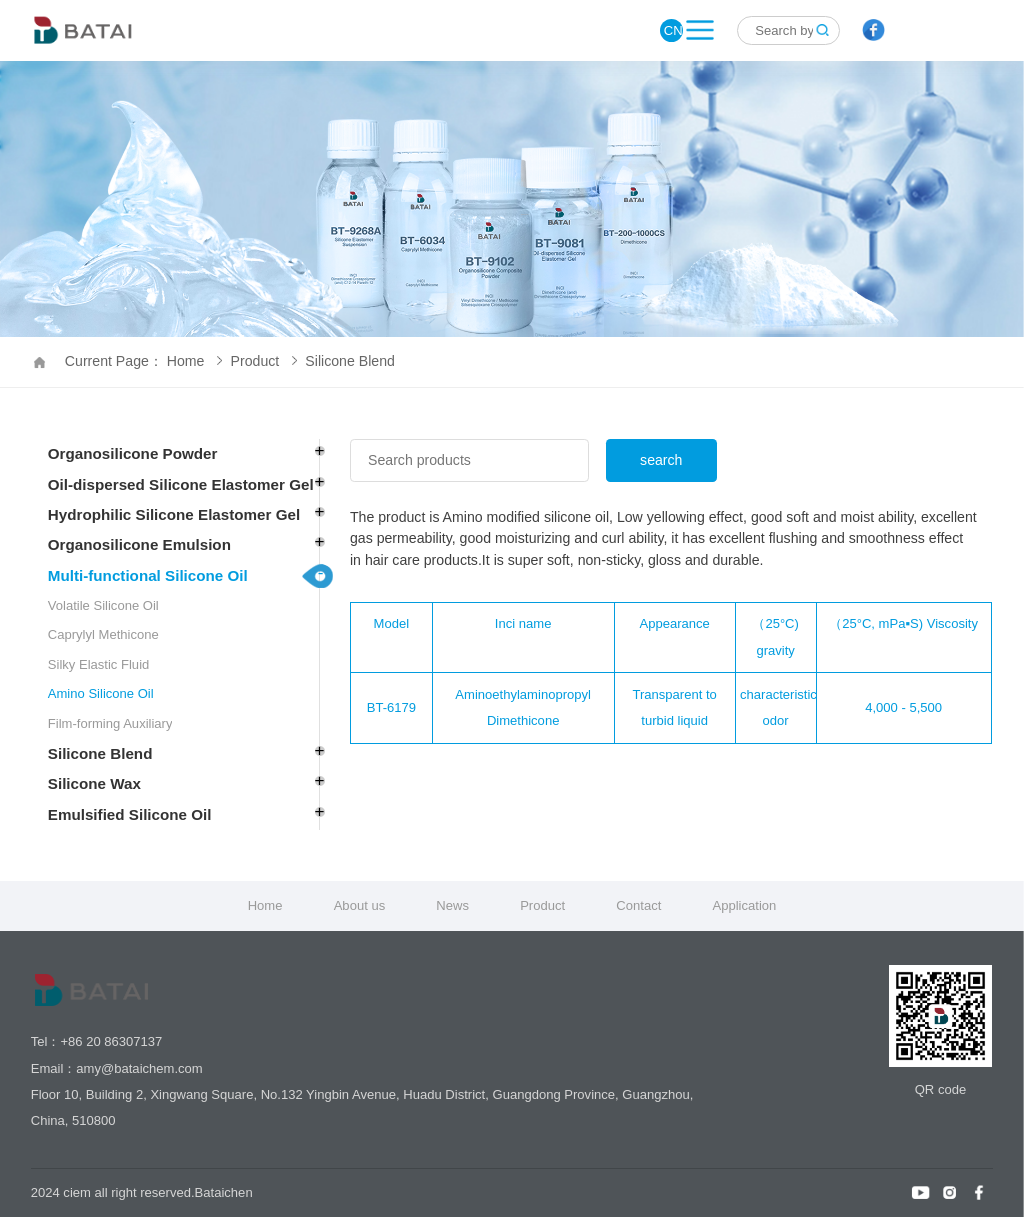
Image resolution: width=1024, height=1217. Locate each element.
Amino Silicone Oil (101, 693)
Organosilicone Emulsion (139, 544)
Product (264, 361)
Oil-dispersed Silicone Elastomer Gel (181, 484)
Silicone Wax (94, 783)
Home (265, 905)
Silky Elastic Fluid (99, 664)
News (452, 905)
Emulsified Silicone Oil (130, 814)
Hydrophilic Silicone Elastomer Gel (174, 514)
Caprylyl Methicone (103, 634)
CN (673, 30)
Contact (638, 905)
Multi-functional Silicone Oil (148, 575)
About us (360, 905)
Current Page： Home (143, 361)
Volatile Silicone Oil (103, 605)
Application (744, 905)
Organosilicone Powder (133, 453)
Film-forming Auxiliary (110, 723)
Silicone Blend (350, 361)
